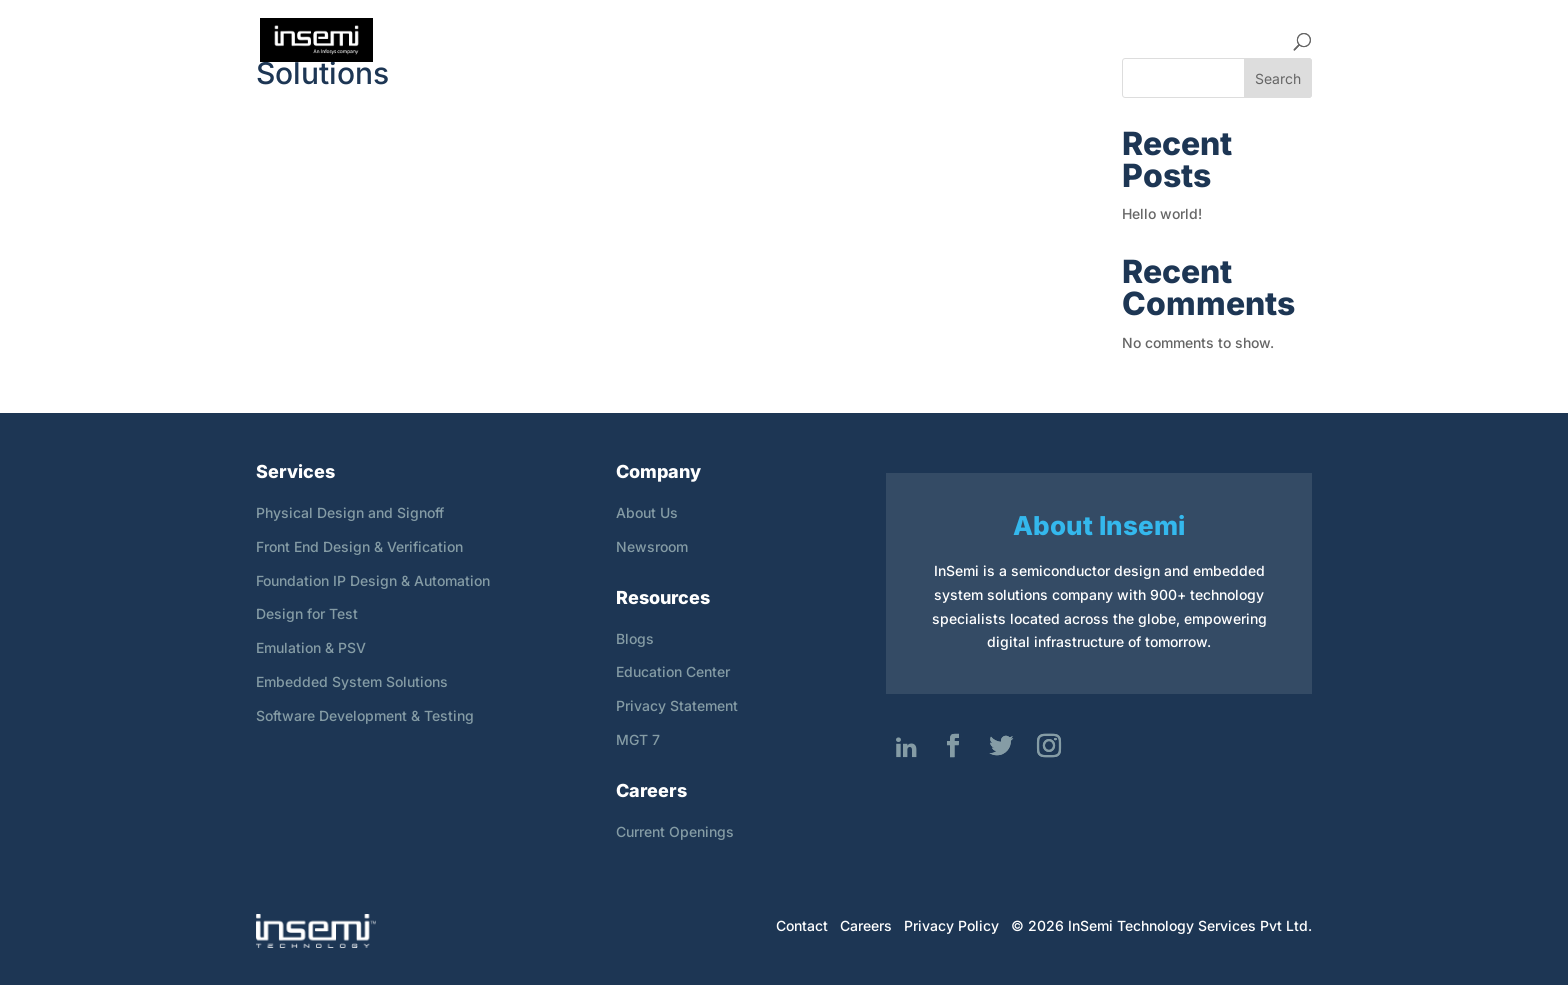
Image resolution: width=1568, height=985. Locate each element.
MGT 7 (638, 739)
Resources (1135, 40)
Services (923, 40)
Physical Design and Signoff (350, 512)
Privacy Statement (677, 705)
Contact (1245, 40)
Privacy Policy (951, 925)
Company (815, 40)
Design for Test (307, 613)
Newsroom (652, 546)
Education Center (673, 671)
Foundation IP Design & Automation (373, 580)
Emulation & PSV (311, 647)
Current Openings (675, 831)
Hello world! (1162, 213)
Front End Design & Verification (359, 546)
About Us (647, 512)
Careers (1026, 40)
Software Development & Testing (365, 715)
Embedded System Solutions (352, 681)
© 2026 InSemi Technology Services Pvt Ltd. (1161, 925)
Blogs (635, 638)
